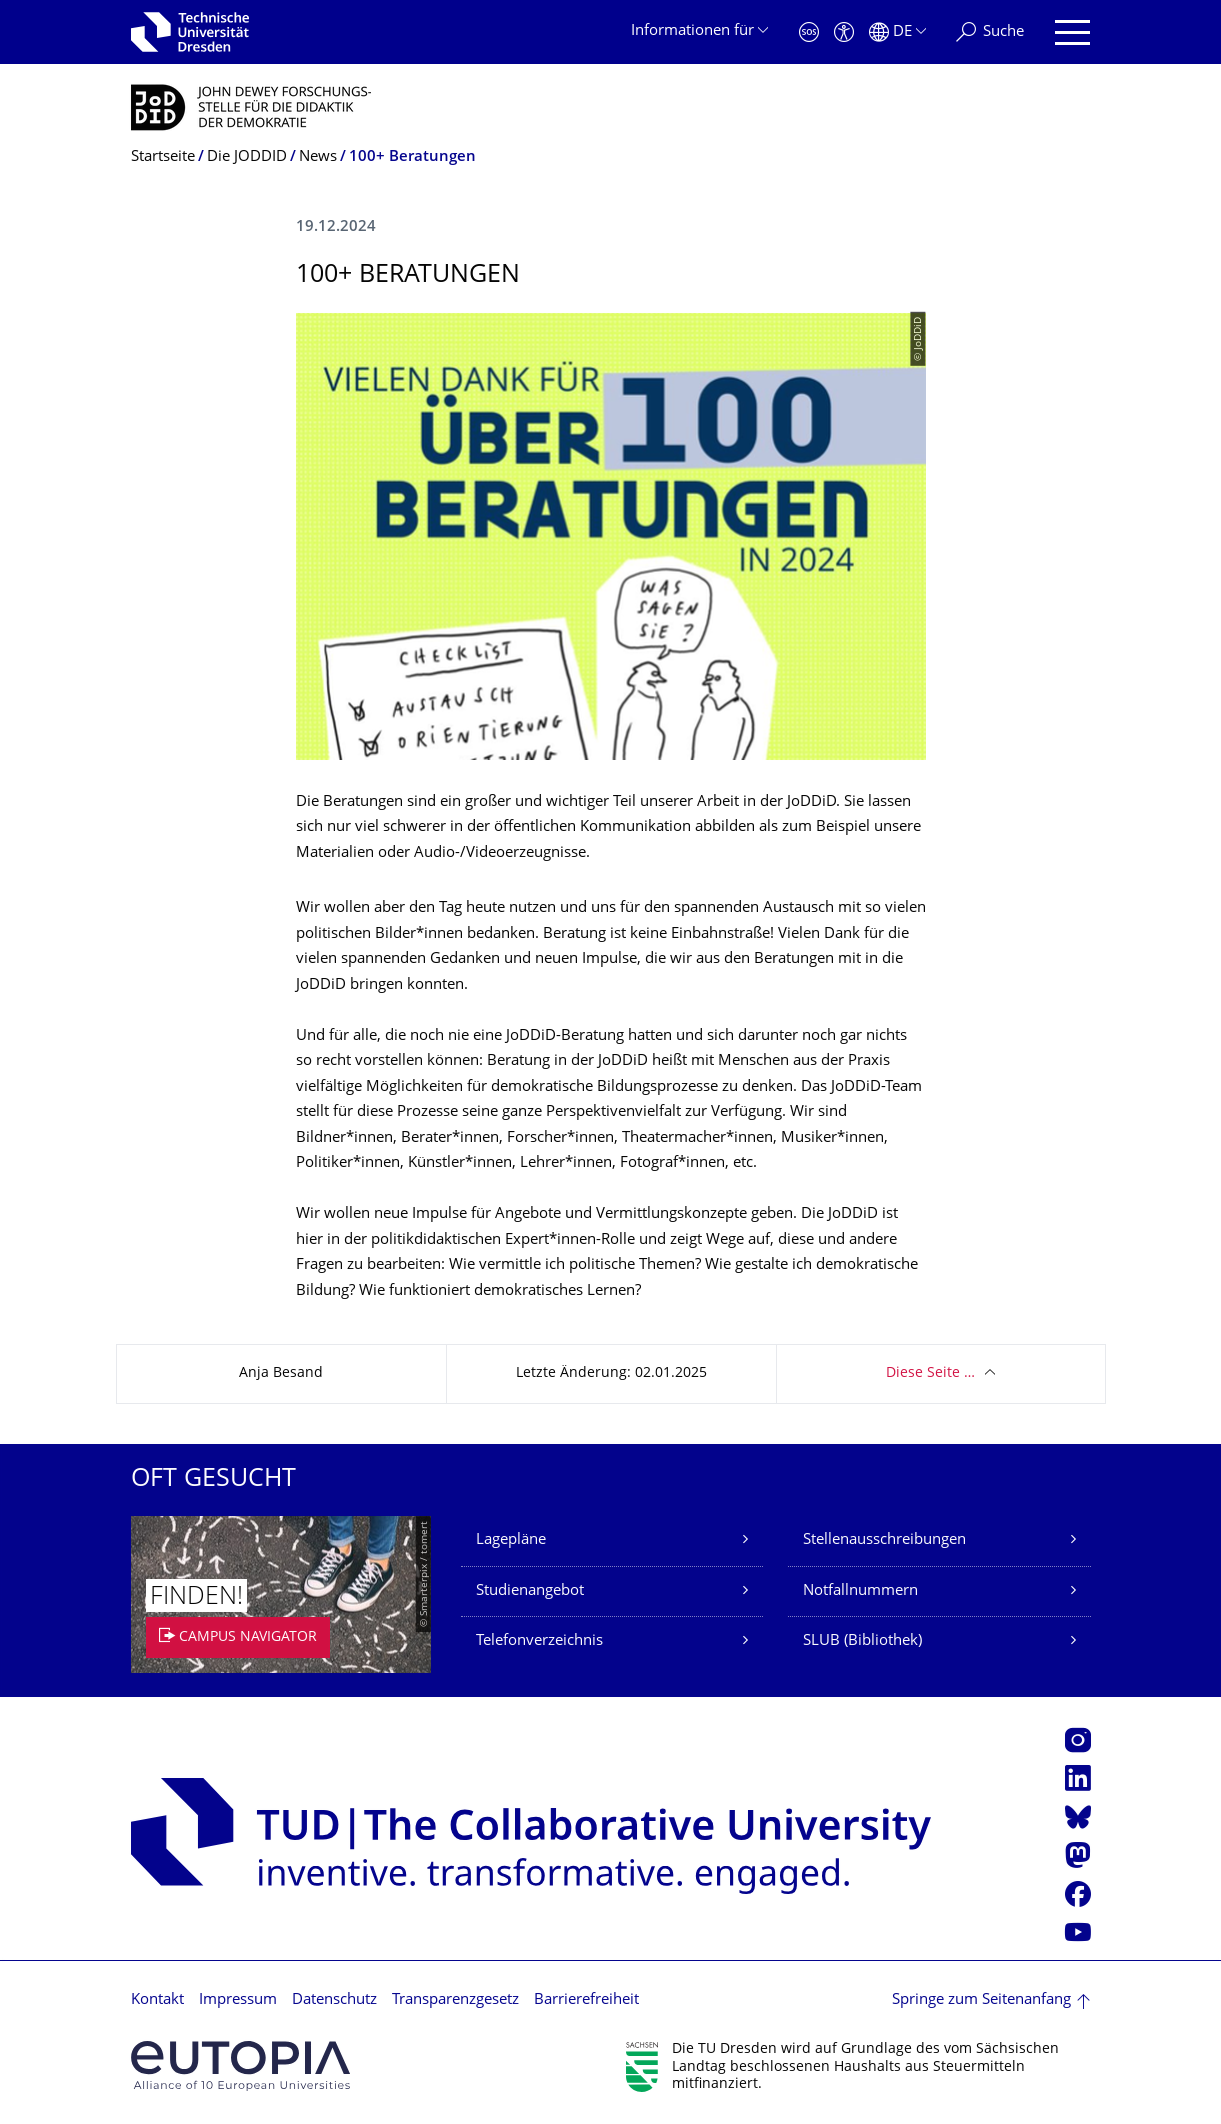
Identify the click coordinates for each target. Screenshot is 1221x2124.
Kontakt (157, 2000)
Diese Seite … (930, 1373)
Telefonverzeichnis (539, 1641)
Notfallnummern (860, 1591)
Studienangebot (530, 1591)
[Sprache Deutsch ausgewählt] (897, 32)
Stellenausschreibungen (884, 1540)
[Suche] (990, 32)
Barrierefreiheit (586, 2000)
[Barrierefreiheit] (844, 32)
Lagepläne (511, 1540)
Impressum (238, 2000)
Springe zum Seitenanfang (981, 2000)
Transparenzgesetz (455, 2000)
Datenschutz (334, 2000)
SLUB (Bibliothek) (862, 1641)
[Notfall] (809, 32)
